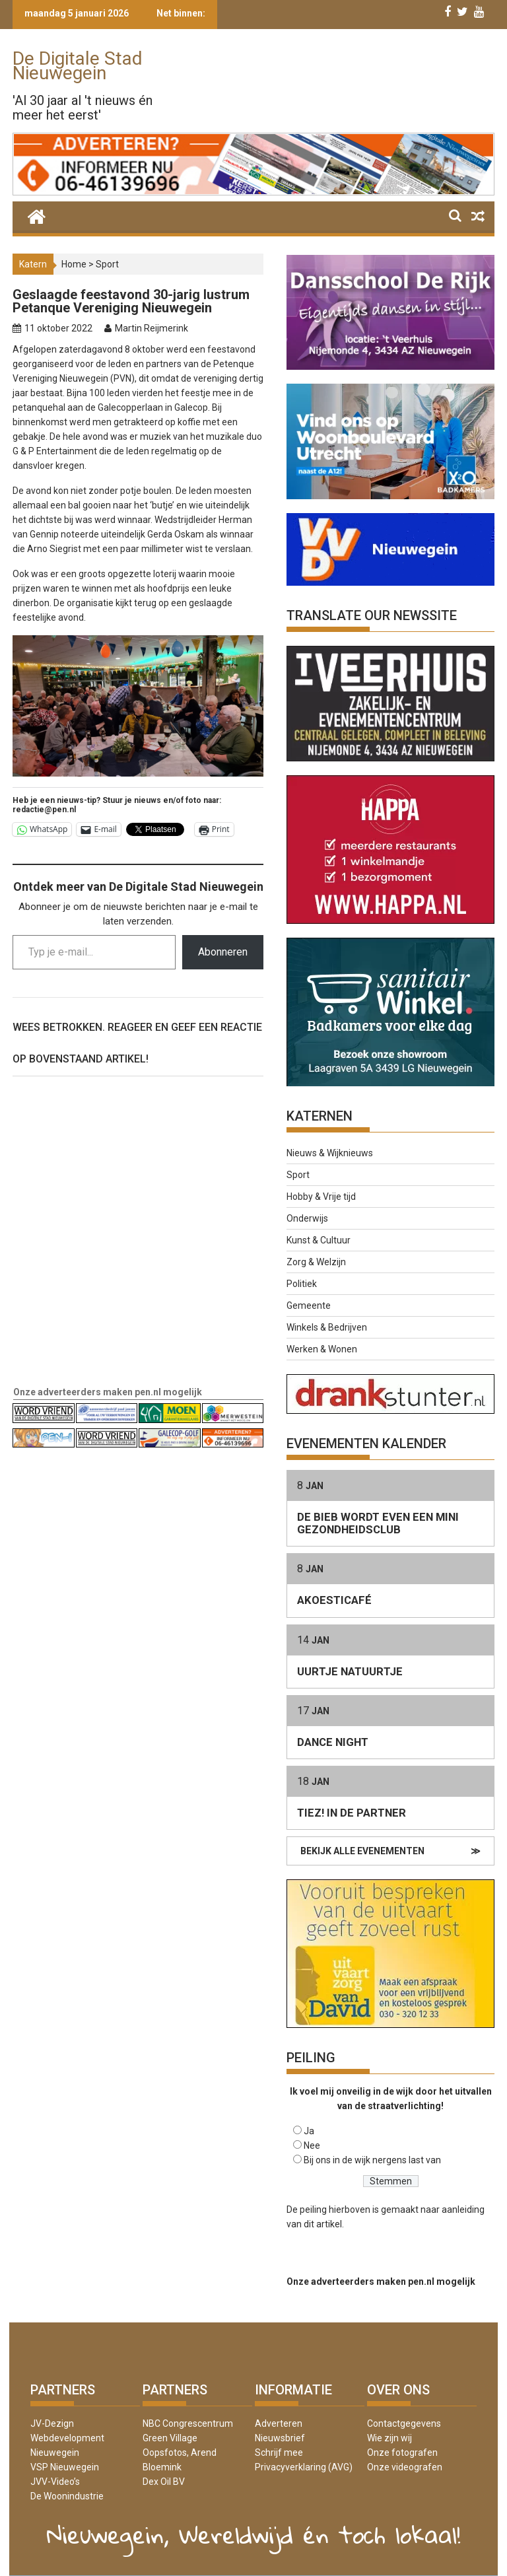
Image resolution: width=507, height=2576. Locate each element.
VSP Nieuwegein (64, 2467)
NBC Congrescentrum (188, 2423)
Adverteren (278, 2423)
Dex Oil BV (164, 2481)
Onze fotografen (402, 2452)
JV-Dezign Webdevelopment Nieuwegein (67, 2438)
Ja (309, 2131)
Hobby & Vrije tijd (321, 1196)
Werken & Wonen (322, 1349)
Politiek (302, 1283)
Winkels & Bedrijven (327, 1327)
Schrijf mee (279, 2452)
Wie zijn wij (389, 2438)
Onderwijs (307, 1218)
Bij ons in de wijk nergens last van (372, 2160)
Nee (312, 2145)
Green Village (170, 2438)
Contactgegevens (404, 2423)
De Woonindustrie (67, 2496)
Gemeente (309, 1305)
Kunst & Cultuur (319, 1240)
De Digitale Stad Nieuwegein (78, 66)
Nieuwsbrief (280, 2438)
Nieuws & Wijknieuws (330, 1153)
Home (73, 264)
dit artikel (323, 2224)
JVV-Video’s (55, 2481)
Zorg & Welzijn (316, 1262)
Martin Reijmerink (151, 328)
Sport (107, 264)
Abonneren (223, 952)
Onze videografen (404, 2467)
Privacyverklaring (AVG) (304, 2467)
